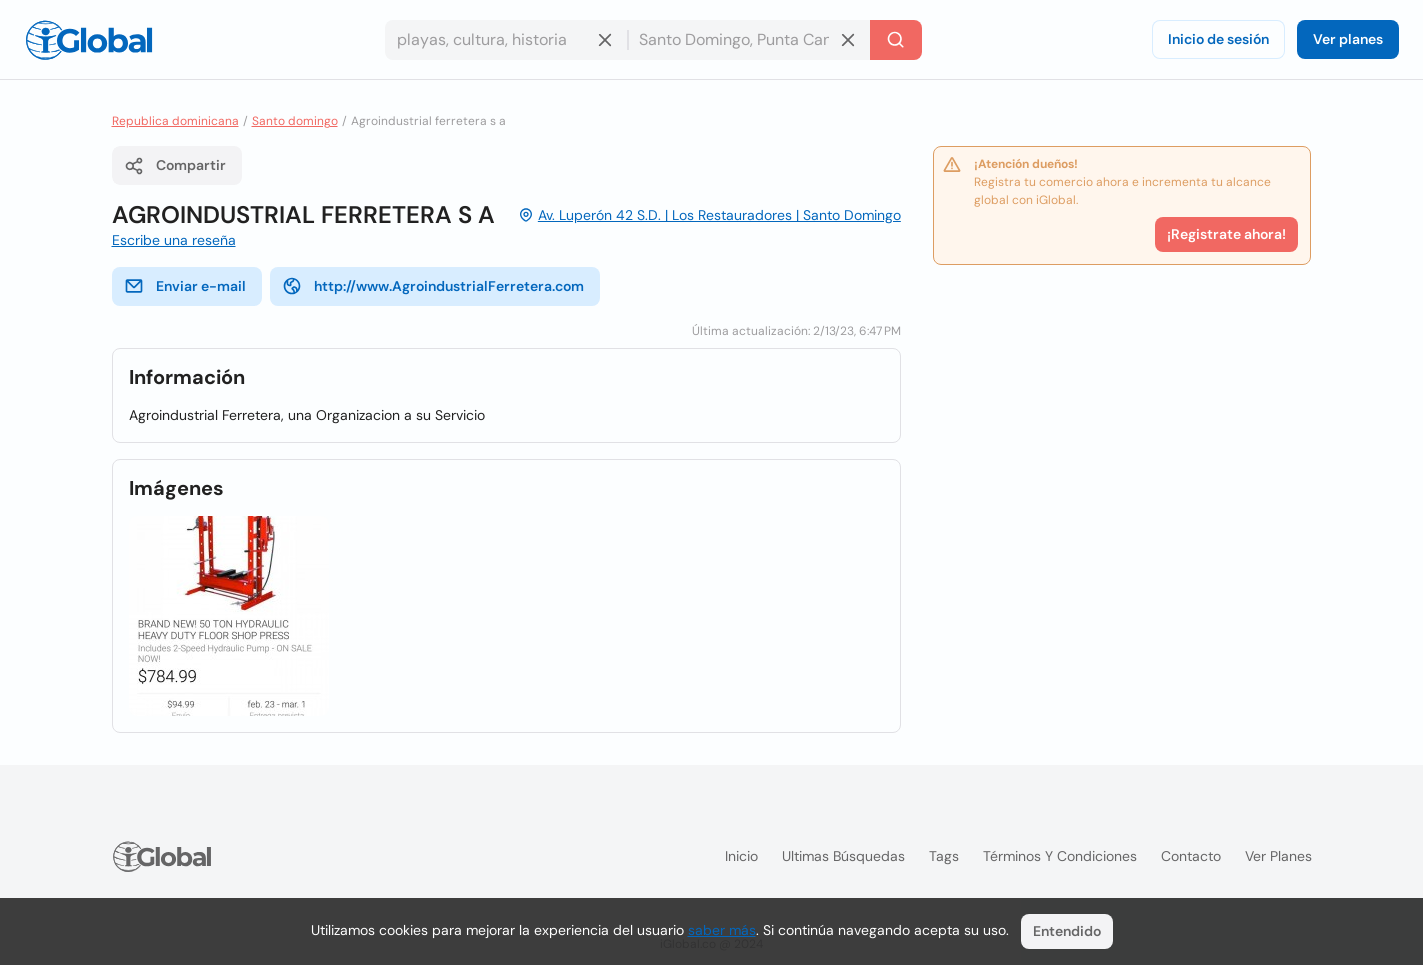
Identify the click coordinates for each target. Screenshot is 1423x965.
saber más (722, 930)
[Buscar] (896, 40)
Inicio (741, 856)
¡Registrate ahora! (1226, 234)
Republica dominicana (175, 121)
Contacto (1191, 856)
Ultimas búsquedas (843, 856)
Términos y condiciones (1060, 856)
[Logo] (89, 40)
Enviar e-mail (185, 286)
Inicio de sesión (1218, 39)
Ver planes (1348, 39)
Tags (944, 856)
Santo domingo (295, 121)
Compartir (175, 166)
